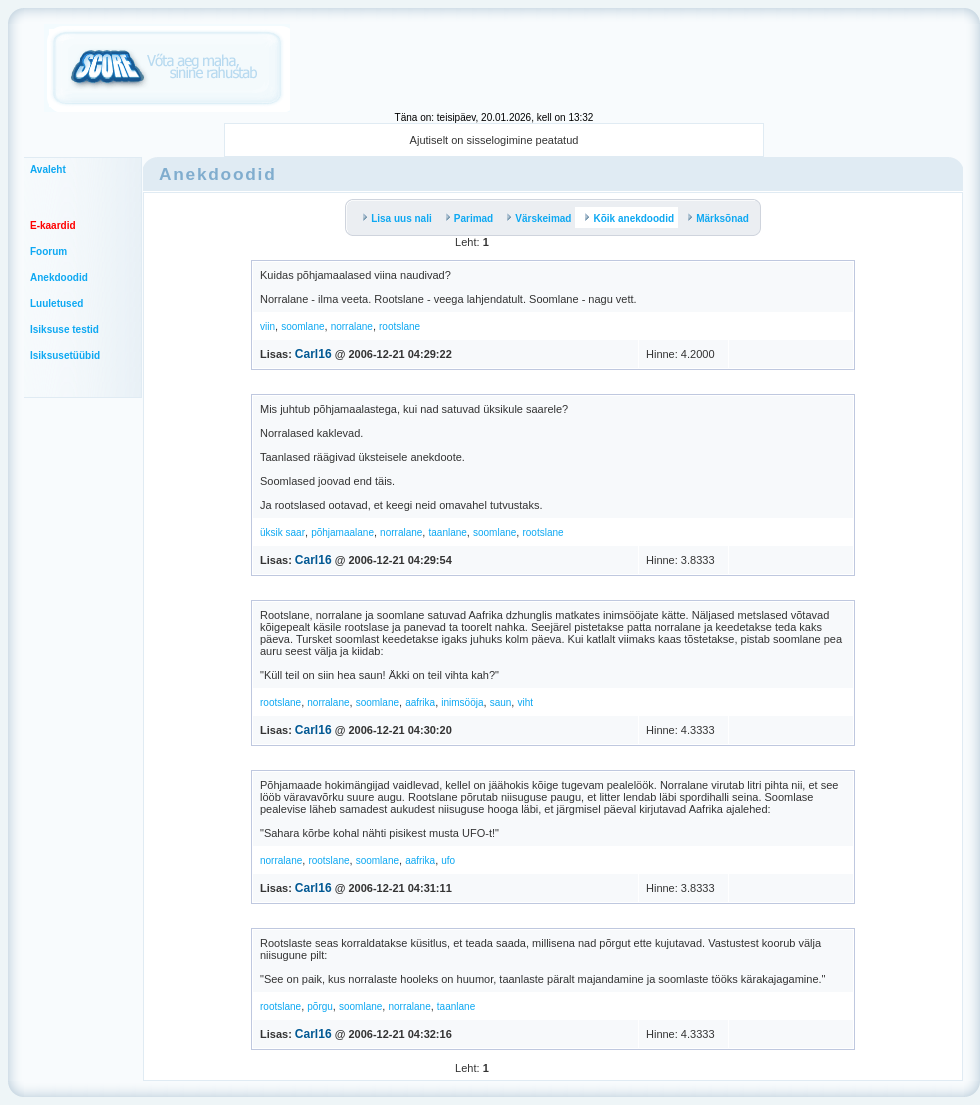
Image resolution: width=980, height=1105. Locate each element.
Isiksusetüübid (65, 355)
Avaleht (48, 169)
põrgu (320, 1006)
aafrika (420, 702)
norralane (352, 326)
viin (267, 326)
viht (525, 702)
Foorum (48, 251)
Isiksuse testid (64, 329)
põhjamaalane (342, 532)
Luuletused (56, 303)
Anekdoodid (59, 277)
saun (501, 702)
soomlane (302, 326)
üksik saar (282, 532)
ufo (448, 860)
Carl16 (313, 354)
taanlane (447, 532)
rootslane (399, 326)
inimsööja (462, 702)
